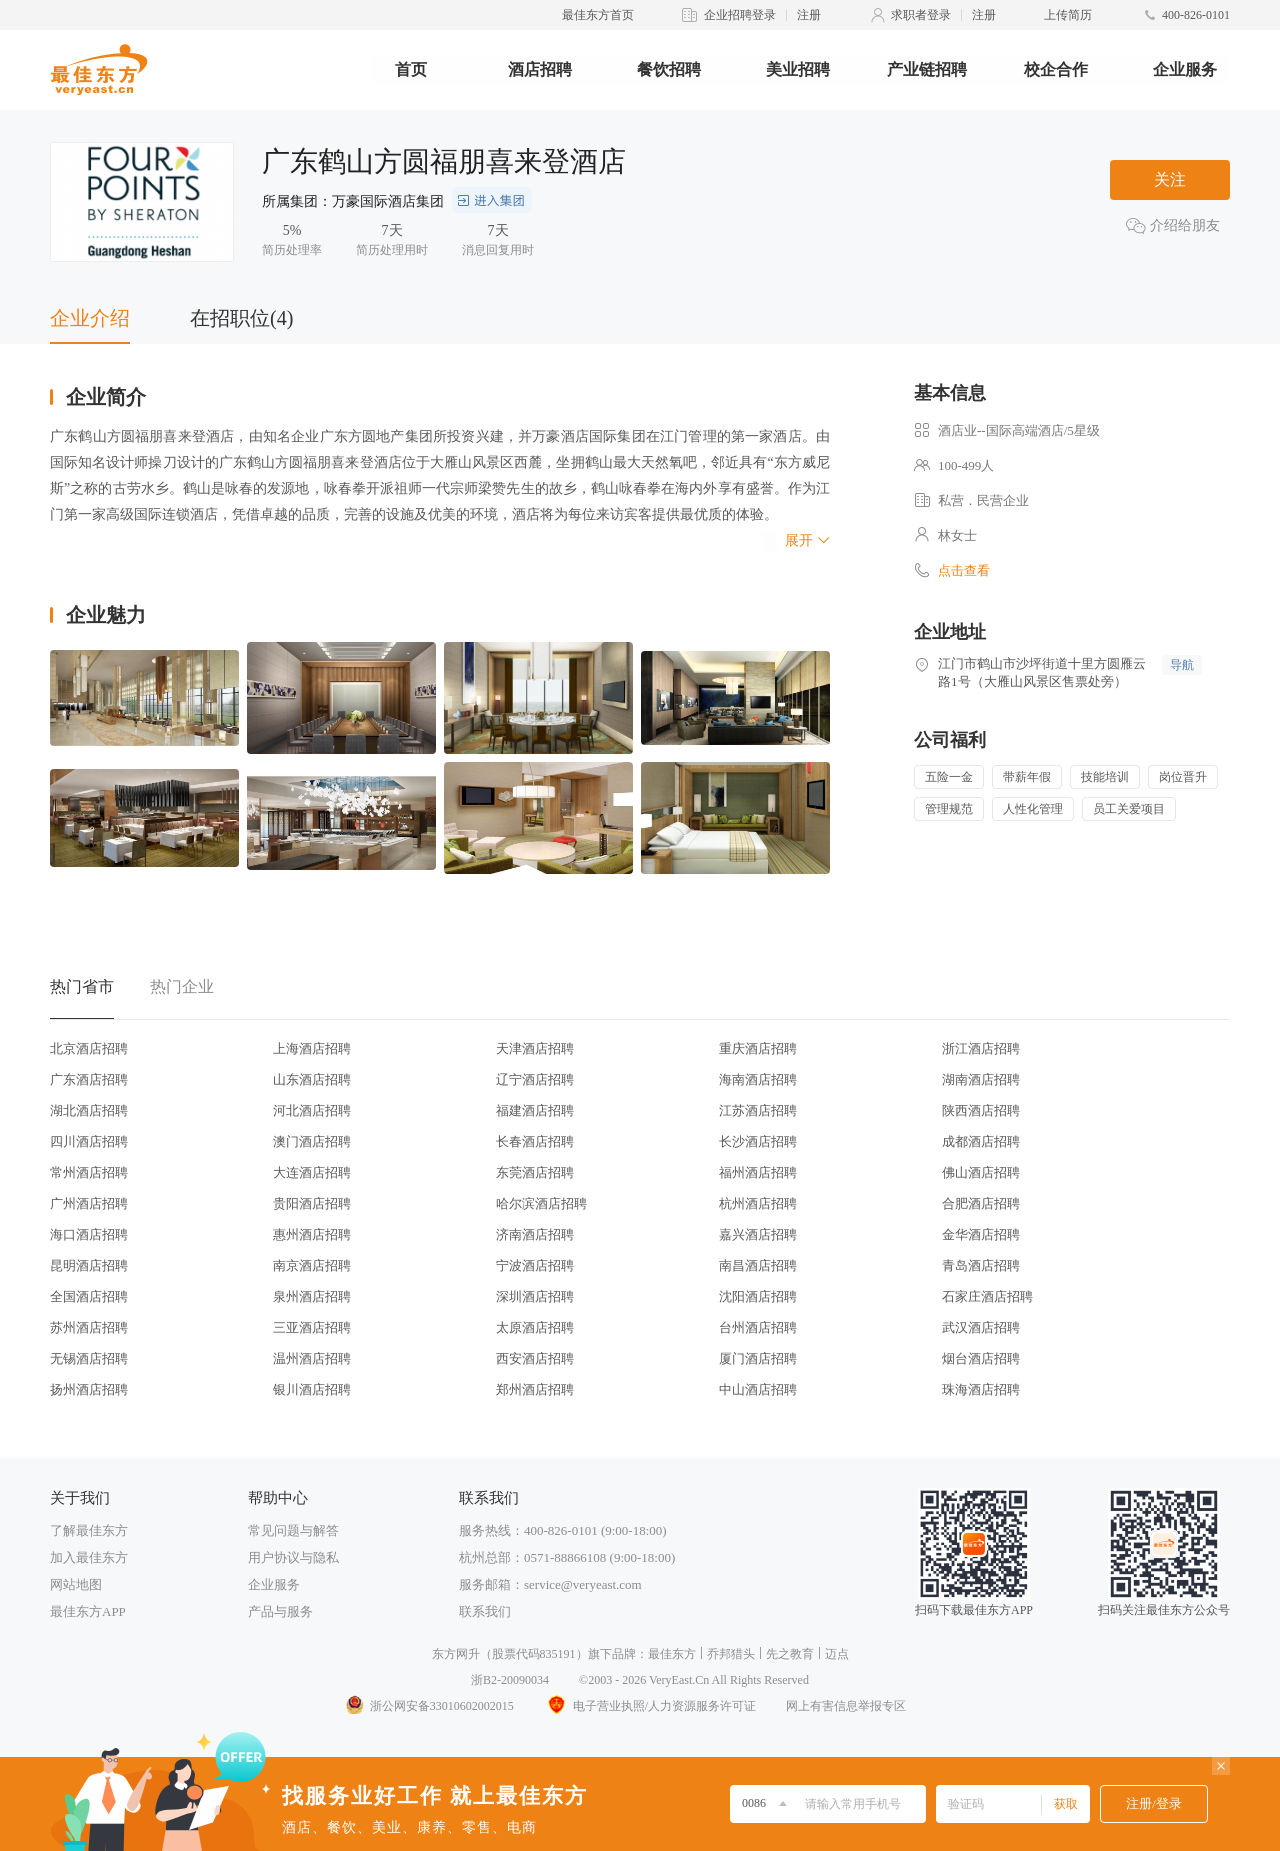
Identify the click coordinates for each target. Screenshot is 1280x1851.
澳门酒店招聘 (312, 1141)
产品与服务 (280, 1611)
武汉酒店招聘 (981, 1327)
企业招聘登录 (740, 15)
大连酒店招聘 (312, 1172)
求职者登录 (921, 15)
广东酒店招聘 (89, 1079)
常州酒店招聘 (89, 1172)
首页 (411, 69)
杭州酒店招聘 (758, 1203)
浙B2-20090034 (510, 1680)
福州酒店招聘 (758, 1172)
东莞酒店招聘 (535, 1172)
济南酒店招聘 (535, 1234)
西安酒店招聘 (535, 1358)
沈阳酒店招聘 (758, 1296)
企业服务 (1185, 69)
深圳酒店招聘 (535, 1296)
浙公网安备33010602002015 (429, 1706)
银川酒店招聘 (312, 1389)
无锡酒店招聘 (89, 1358)
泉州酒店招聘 (312, 1296)
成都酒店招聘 (981, 1141)
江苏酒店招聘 (758, 1110)
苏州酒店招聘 (89, 1327)
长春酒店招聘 (535, 1141)
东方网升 (456, 1654)
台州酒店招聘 (758, 1327)
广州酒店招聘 (89, 1203)
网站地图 (76, 1584)
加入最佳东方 (89, 1557)
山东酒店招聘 (312, 1079)
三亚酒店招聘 (312, 1327)
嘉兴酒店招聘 (758, 1234)
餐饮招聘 (669, 69)
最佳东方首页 (598, 15)
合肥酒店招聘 (981, 1203)
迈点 (837, 1654)
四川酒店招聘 (89, 1141)
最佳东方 (672, 1654)
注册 (809, 15)
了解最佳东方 (89, 1530)
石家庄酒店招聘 (987, 1296)
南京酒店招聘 (312, 1265)
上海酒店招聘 (312, 1048)
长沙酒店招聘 (758, 1141)
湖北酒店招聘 (89, 1110)
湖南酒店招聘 (981, 1079)
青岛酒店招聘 (981, 1265)
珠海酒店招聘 (981, 1389)
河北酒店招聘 (312, 1110)
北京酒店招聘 (89, 1048)
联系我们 (485, 1611)
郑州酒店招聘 (535, 1389)
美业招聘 (798, 69)
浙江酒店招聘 (981, 1048)
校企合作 (1056, 69)
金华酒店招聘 (981, 1234)
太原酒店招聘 (535, 1327)
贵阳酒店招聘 (312, 1203)
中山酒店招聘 (758, 1389)
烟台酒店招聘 (981, 1358)
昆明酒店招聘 (89, 1265)
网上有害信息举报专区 (846, 1706)
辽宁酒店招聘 (535, 1079)
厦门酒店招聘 (758, 1358)
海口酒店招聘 (89, 1234)
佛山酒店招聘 (981, 1172)
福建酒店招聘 (535, 1110)
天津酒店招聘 (535, 1048)
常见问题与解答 (293, 1530)
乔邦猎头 (731, 1654)
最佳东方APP (88, 1611)
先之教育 (790, 1654)
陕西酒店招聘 (981, 1110)
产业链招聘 (927, 69)
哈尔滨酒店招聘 (541, 1203)
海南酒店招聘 (758, 1079)
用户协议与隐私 (293, 1557)
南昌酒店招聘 (758, 1265)
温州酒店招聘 (312, 1358)
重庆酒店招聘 (758, 1048)
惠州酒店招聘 (312, 1234)
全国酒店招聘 (89, 1296)
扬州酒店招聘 (89, 1389)
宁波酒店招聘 (535, 1265)
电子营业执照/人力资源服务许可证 (650, 1706)
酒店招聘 (540, 69)
